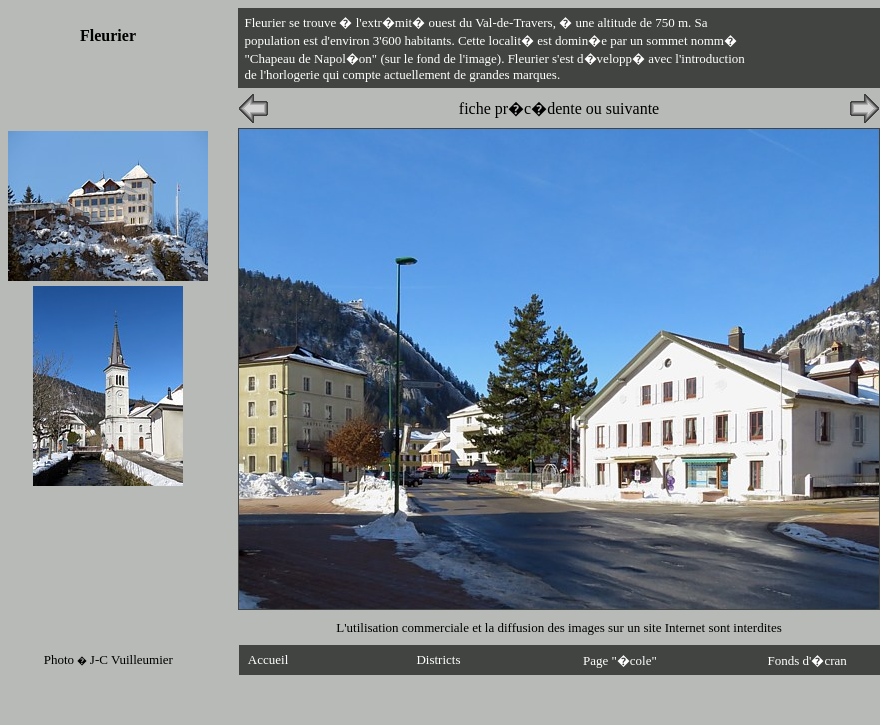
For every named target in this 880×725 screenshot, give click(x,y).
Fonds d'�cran (807, 660)
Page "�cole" (620, 660)
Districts (438, 659)
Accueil (268, 659)
